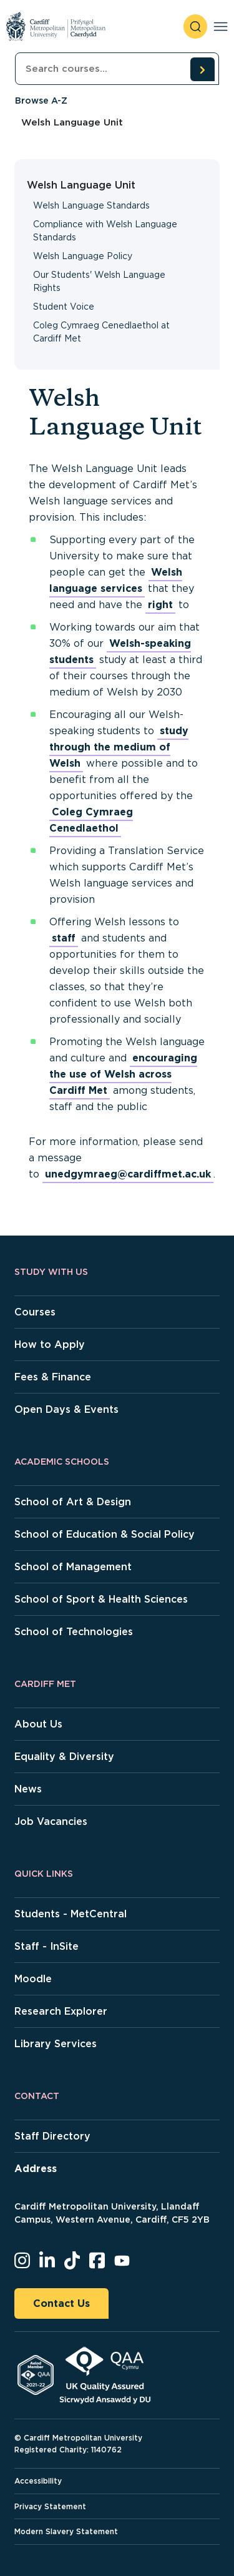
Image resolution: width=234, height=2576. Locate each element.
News (28, 1789)
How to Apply (49, 1344)
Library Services (55, 2044)
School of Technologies (73, 1632)
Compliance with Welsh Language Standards (105, 230)
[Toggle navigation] (220, 26)
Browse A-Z (41, 101)
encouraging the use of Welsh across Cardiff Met (123, 1074)
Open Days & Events (66, 1409)
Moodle (33, 1979)
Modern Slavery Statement (66, 2531)
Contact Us (61, 2303)
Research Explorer (60, 2011)
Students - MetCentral (70, 1914)
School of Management (73, 1567)
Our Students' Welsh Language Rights (99, 281)
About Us (38, 1724)
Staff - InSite (46, 1946)
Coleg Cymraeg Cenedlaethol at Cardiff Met (101, 331)
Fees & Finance (52, 1377)
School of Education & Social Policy (104, 1534)
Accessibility (38, 2480)
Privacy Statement (50, 2506)
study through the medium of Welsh (118, 747)
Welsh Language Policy (82, 256)
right (160, 605)
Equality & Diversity (64, 1756)
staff (64, 938)
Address (35, 2169)
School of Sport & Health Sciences (101, 1599)
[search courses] (202, 69)
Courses (35, 1312)
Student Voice (63, 307)
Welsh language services (115, 580)
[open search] (195, 26)
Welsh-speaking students (120, 651)
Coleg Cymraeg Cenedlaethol (91, 820)
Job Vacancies (50, 1821)
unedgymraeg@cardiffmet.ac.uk (128, 1174)
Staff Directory (52, 2136)
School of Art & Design (72, 1502)
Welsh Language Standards (91, 205)
